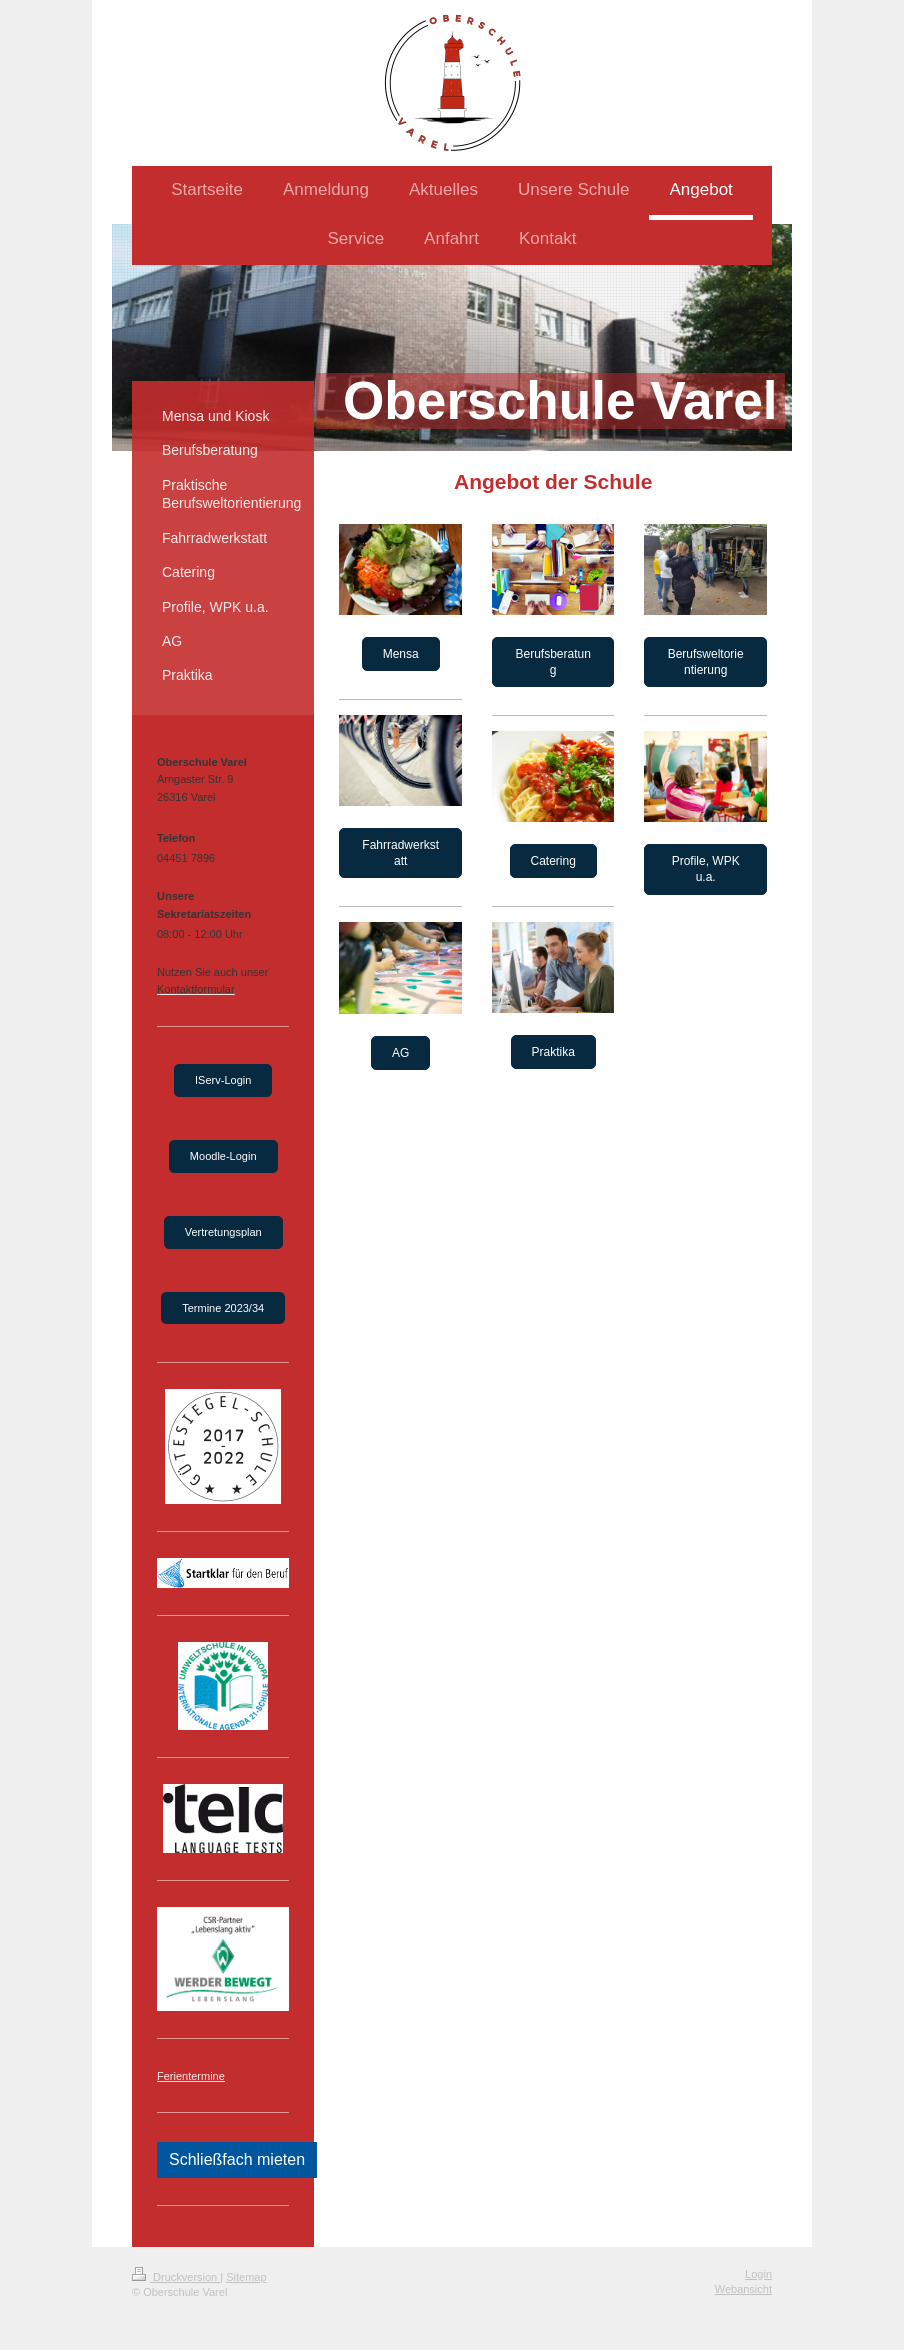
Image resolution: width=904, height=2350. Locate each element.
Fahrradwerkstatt (400, 853)
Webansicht (743, 2289)
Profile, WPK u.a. (706, 869)
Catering (553, 861)
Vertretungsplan (223, 1232)
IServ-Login (223, 1080)
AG (400, 1053)
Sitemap (246, 2277)
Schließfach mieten (237, 2159)
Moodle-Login (223, 1156)
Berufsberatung (552, 662)
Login (758, 2274)
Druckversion (176, 2277)
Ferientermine (191, 2076)
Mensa (401, 654)
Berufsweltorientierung (706, 662)
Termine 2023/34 (223, 1308)
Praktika (553, 1052)
